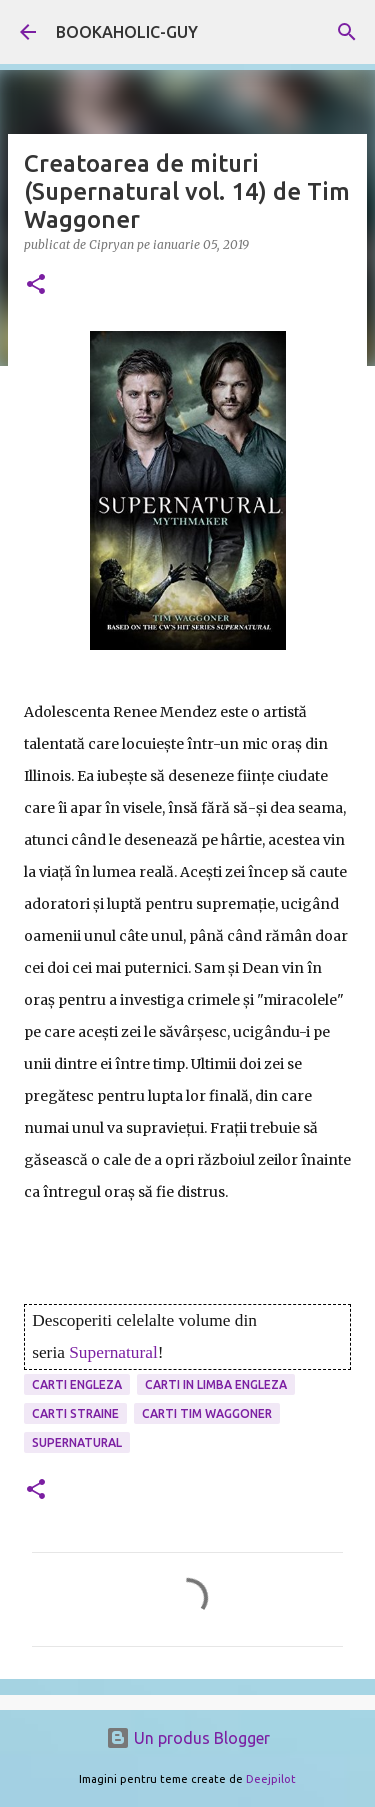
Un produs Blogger (188, 1738)
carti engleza (77, 1384)
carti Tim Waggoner (207, 1413)
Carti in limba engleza (216, 1384)
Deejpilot (271, 1779)
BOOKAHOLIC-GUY (127, 32)
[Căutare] (347, 32)
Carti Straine (75, 1413)
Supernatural (113, 1352)
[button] (36, 285)
